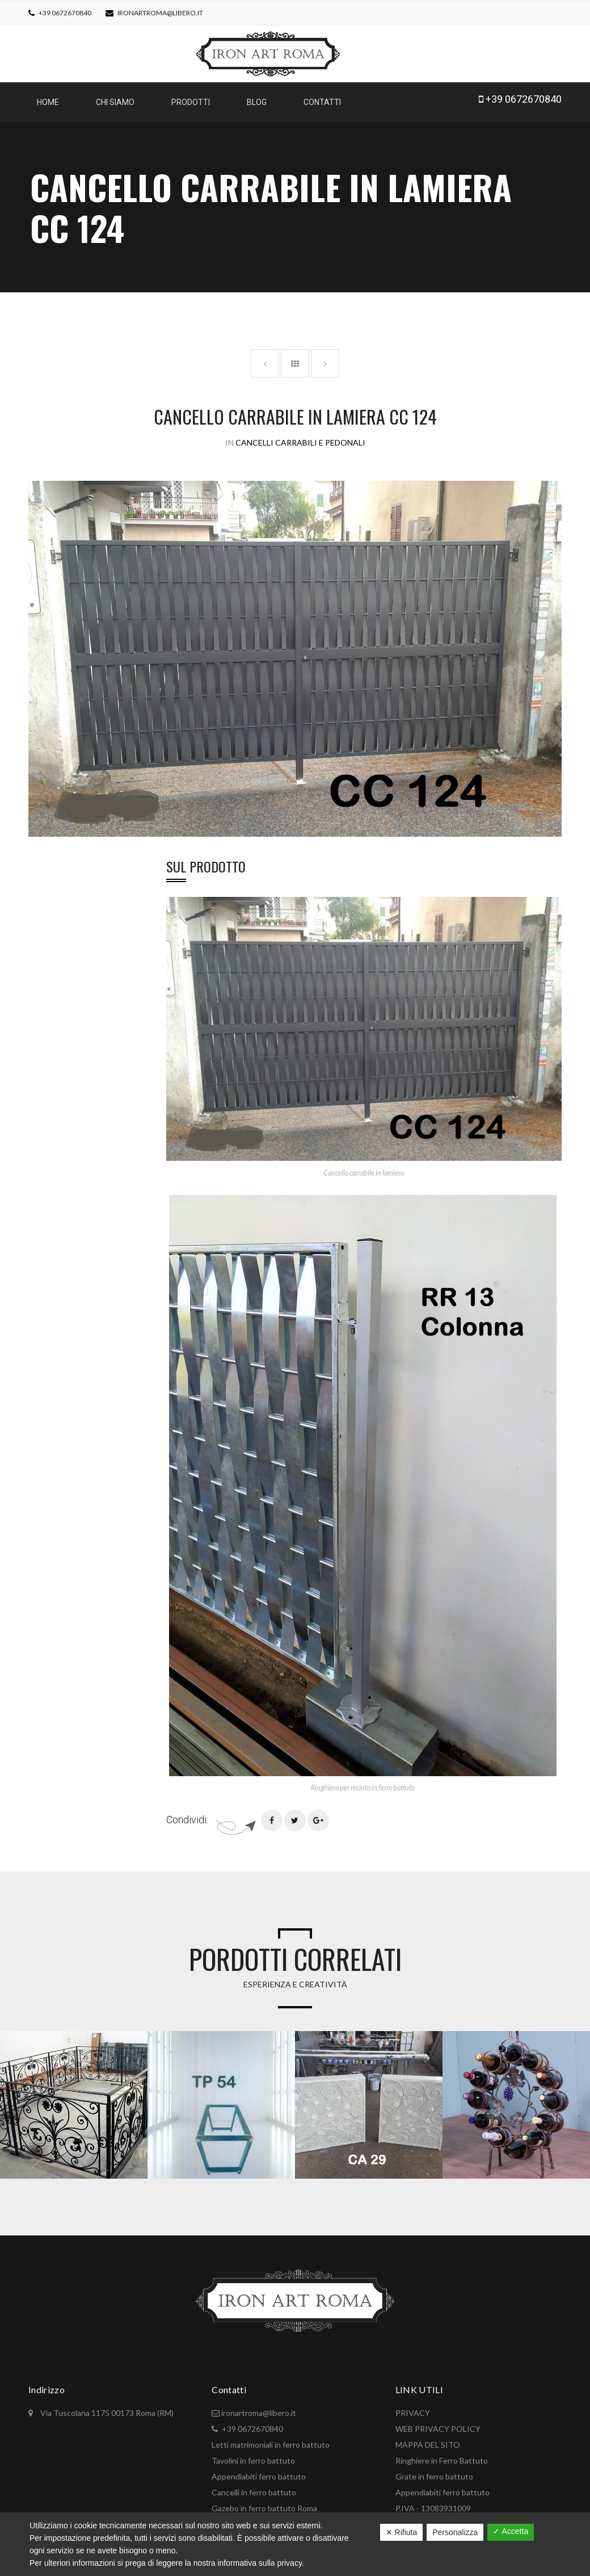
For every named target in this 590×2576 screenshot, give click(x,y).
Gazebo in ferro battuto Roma (264, 2502)
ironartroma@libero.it (160, 13)
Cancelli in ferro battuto (254, 2486)
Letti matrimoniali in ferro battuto (271, 2439)
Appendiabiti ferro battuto (259, 2471)
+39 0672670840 (64, 13)
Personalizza (455, 2532)
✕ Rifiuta (402, 2532)
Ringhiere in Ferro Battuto (441, 2455)
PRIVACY (412, 2407)
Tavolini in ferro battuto (253, 2455)
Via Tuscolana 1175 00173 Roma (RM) (106, 2407)
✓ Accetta (510, 2531)
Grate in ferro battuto (434, 2471)
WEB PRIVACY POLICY (438, 2423)
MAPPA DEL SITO (427, 2439)
